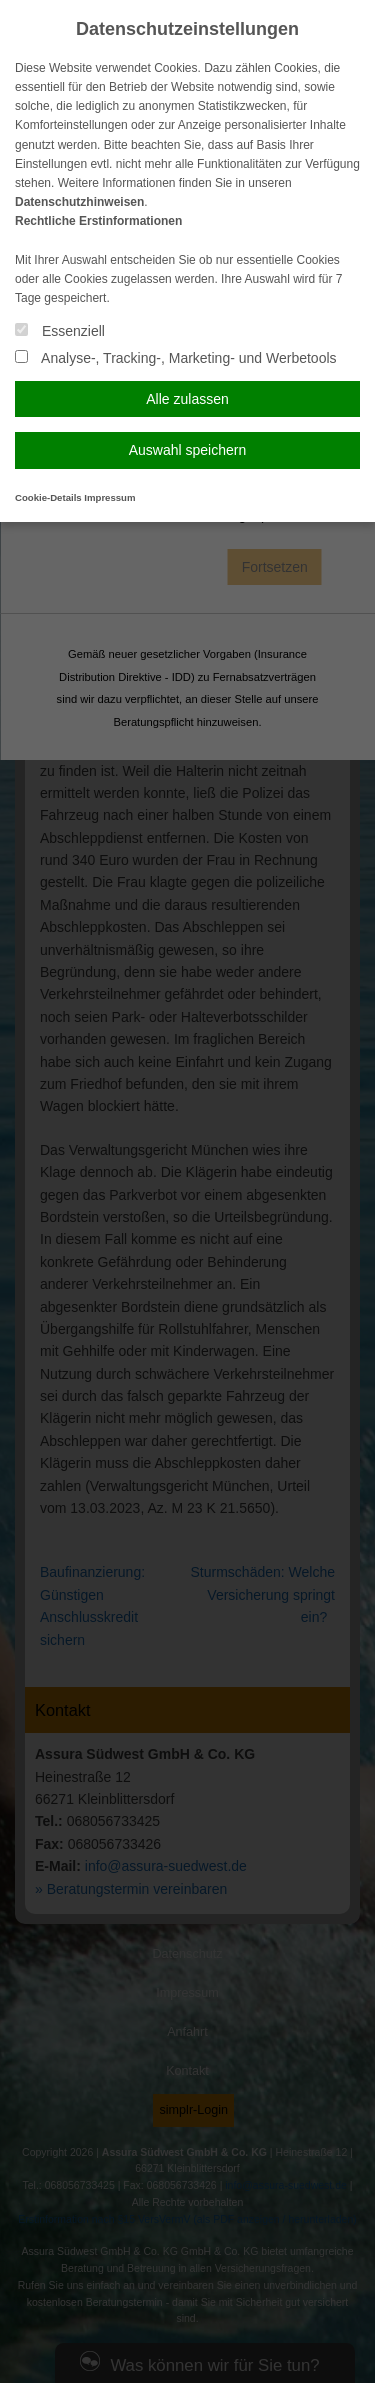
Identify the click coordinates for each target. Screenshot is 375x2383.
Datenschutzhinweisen (79, 202)
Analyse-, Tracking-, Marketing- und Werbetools (176, 358)
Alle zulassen (187, 399)
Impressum (109, 497)
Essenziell (60, 331)
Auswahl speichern (188, 450)
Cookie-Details (48, 497)
